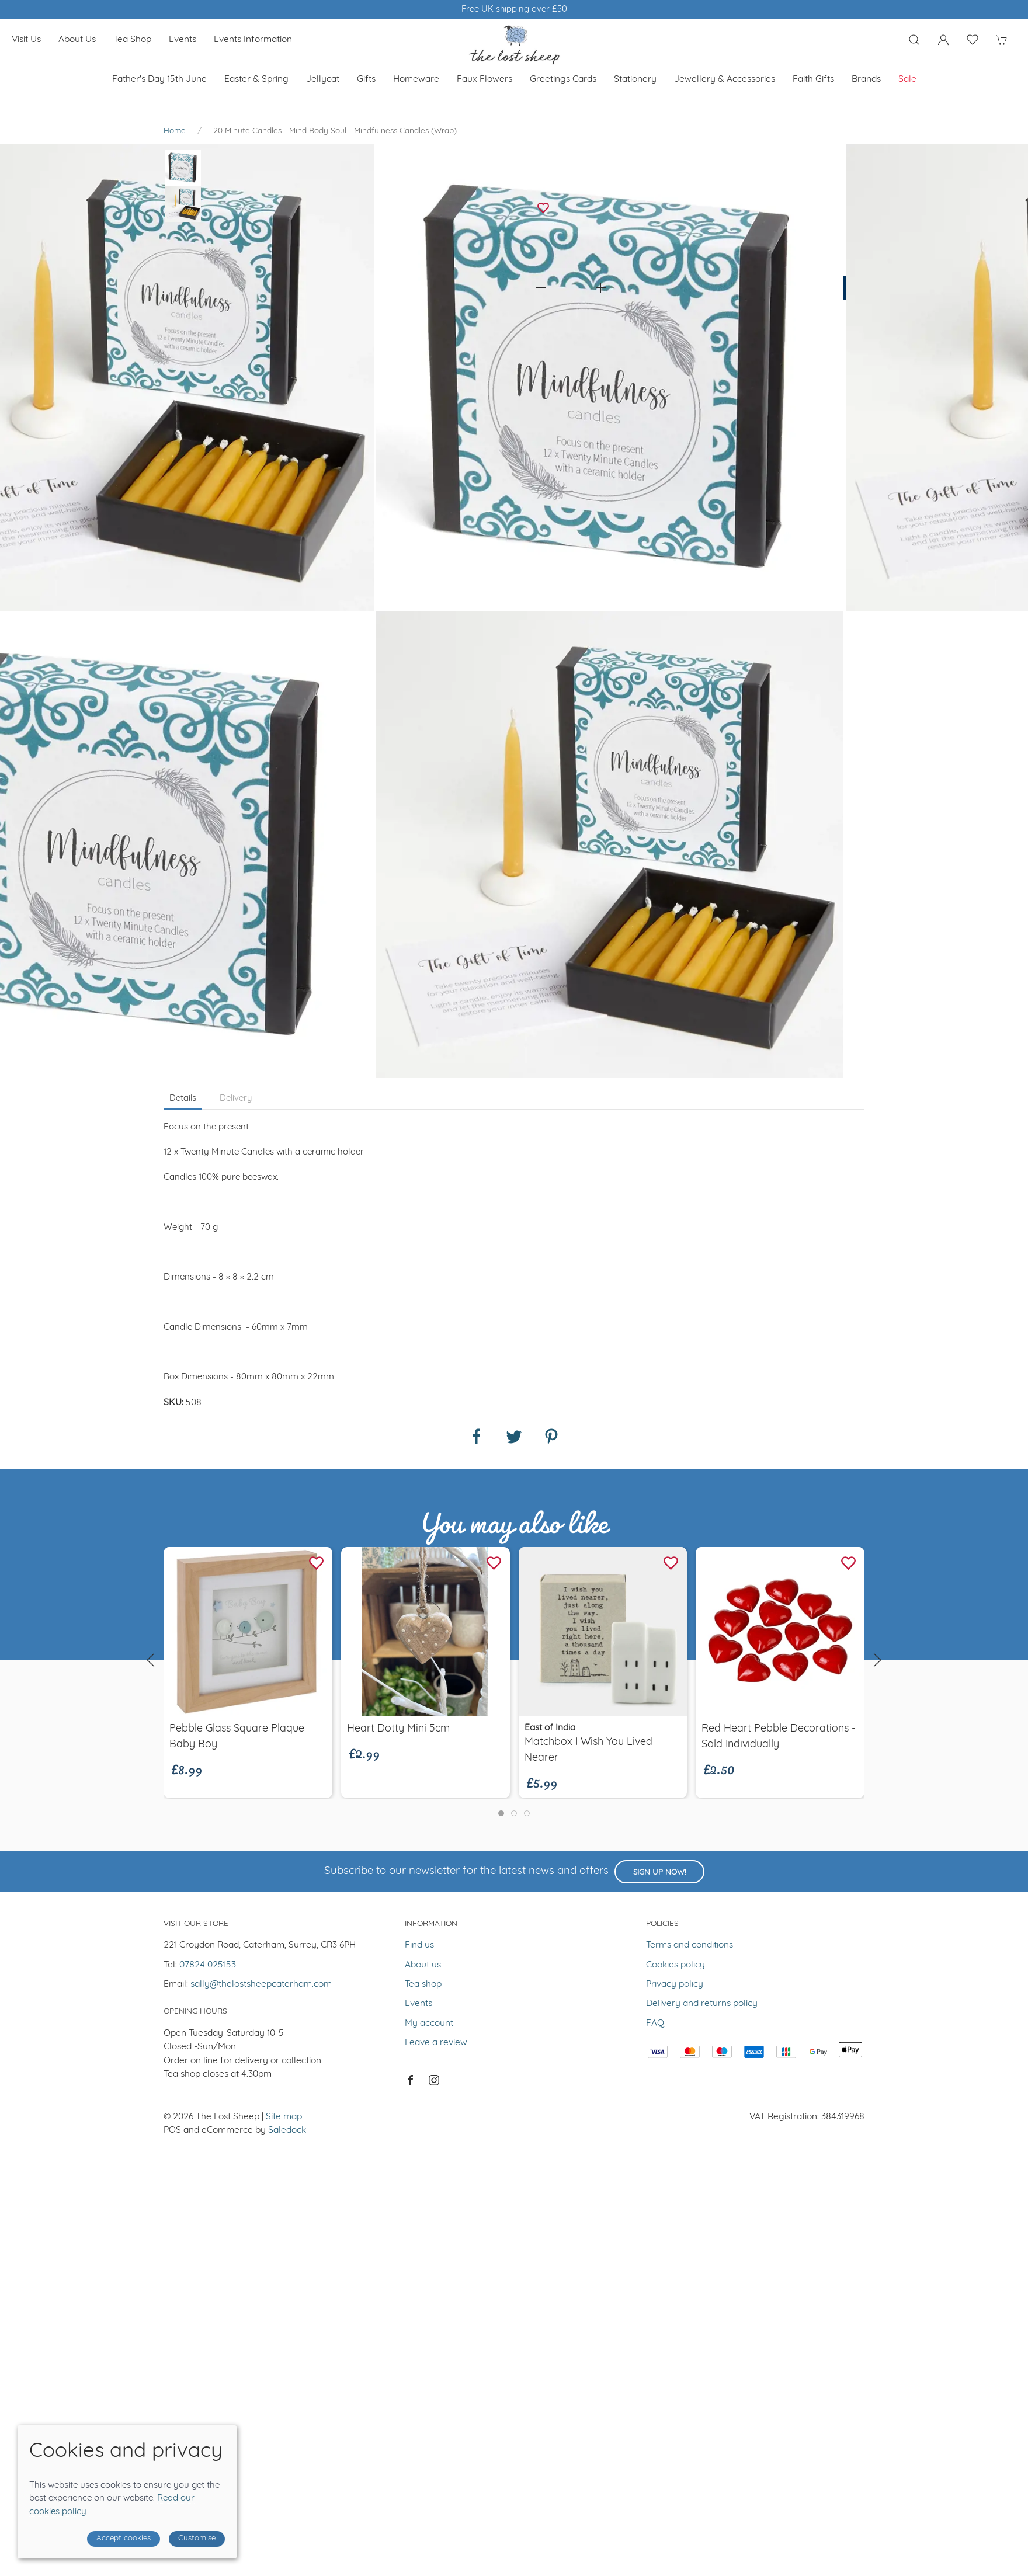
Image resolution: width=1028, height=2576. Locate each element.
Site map (284, 2117)
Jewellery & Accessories (724, 79)
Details (182, 1098)
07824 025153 (207, 1965)
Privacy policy (674, 1984)
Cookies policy (675, 1965)
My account (429, 2023)
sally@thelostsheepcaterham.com (261, 1984)
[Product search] (914, 39)
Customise (197, 2538)
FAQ (655, 2023)
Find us (419, 1945)
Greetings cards (563, 79)
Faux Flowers (484, 79)
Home (175, 131)
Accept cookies (123, 2538)
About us (77, 39)
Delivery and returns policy (702, 2003)
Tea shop (132, 39)
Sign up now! (659, 1872)
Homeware (416, 79)
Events (182, 39)
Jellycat (322, 79)
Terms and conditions (689, 1945)
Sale (907, 79)
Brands (866, 79)
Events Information (253, 39)
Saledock (287, 2130)
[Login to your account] (943, 39)
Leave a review (436, 2042)
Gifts (366, 79)
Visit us (26, 39)
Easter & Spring (256, 79)
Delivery (236, 1098)
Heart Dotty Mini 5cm (398, 1729)
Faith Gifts (813, 79)
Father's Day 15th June (159, 79)
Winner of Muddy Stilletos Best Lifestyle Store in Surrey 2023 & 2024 (514, 9)
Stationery (635, 79)
